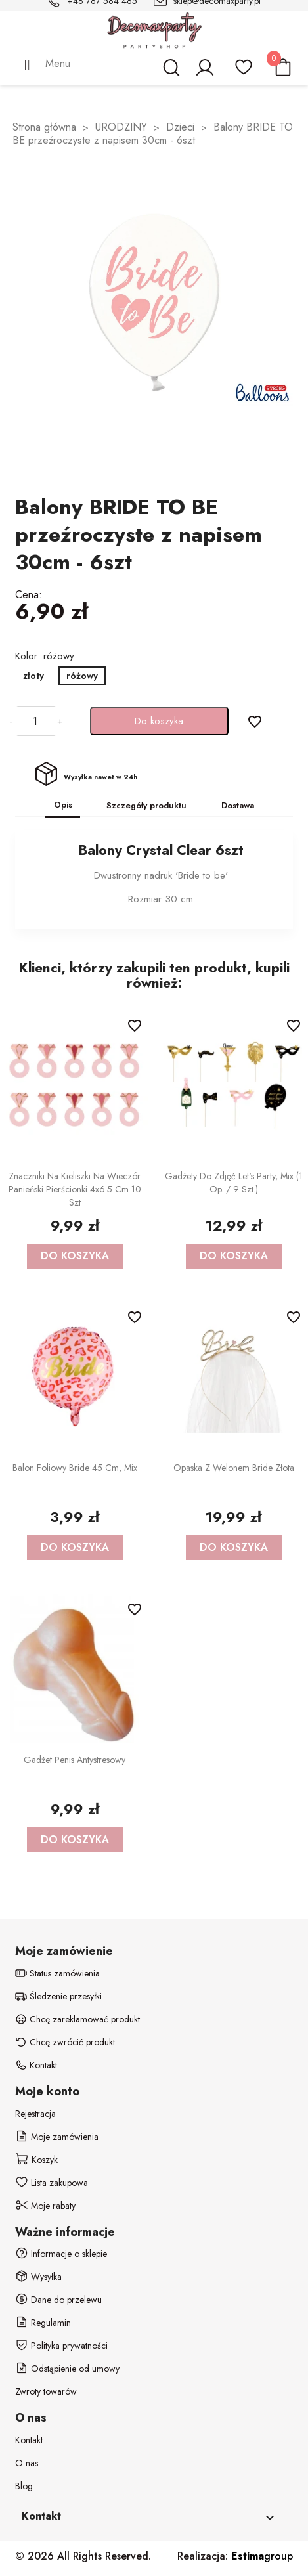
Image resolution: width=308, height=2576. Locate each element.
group (262, 2556)
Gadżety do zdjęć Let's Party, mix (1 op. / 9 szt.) (234, 1182)
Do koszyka (159, 721)
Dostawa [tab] (237, 805)
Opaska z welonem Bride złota (233, 1467)
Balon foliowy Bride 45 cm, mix (74, 1467)
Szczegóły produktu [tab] (146, 805)
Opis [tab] (63, 804)
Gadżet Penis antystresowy (74, 1759)
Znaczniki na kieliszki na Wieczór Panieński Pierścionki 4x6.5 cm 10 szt (75, 1189)
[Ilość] (35, 721)
